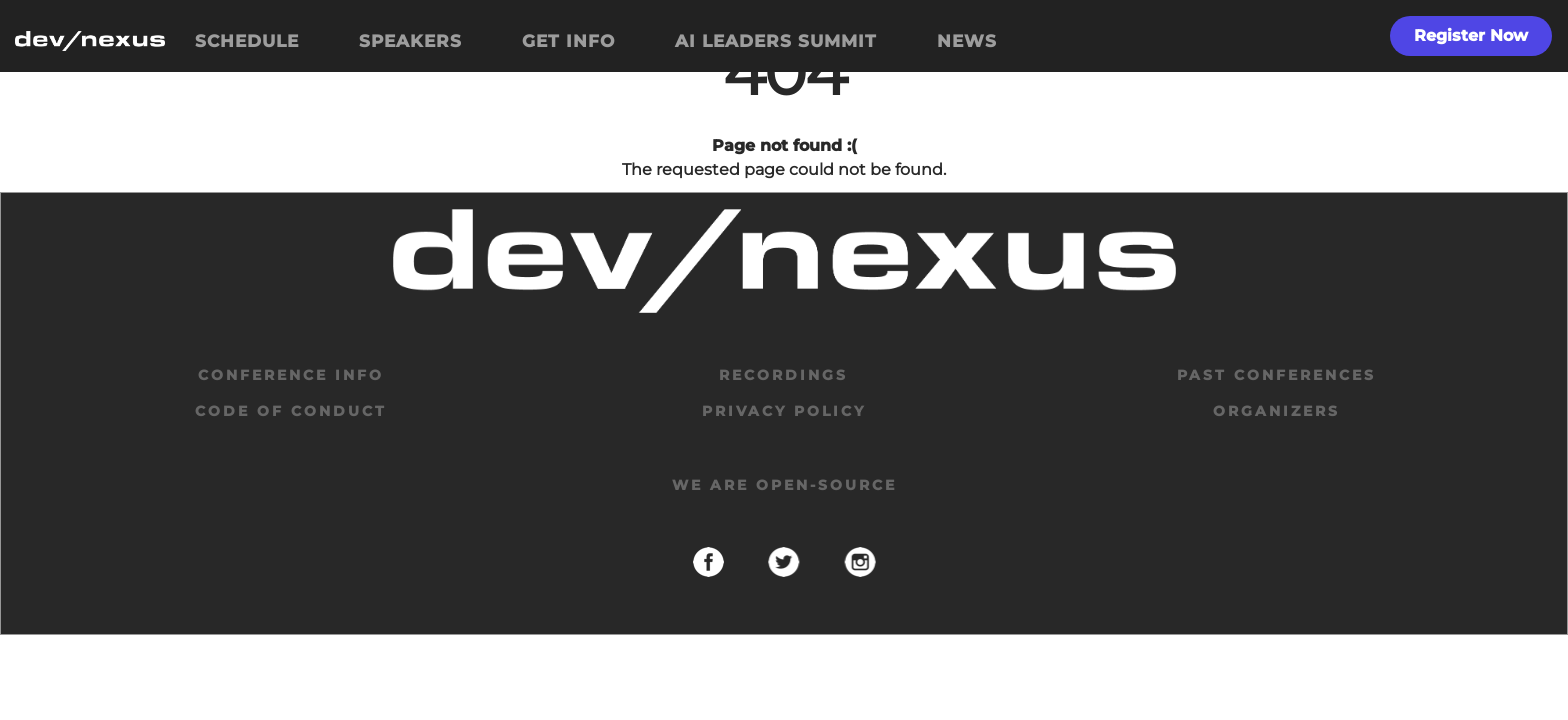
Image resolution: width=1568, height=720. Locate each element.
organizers (1276, 411)
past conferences (1276, 375)
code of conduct (291, 411)
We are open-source (784, 485)
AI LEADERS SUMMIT (776, 41)
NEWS (967, 41)
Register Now (1471, 35)
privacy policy (784, 411)
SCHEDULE (247, 41)
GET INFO (568, 41)
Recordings (783, 375)
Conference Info (291, 375)
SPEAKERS (410, 41)
